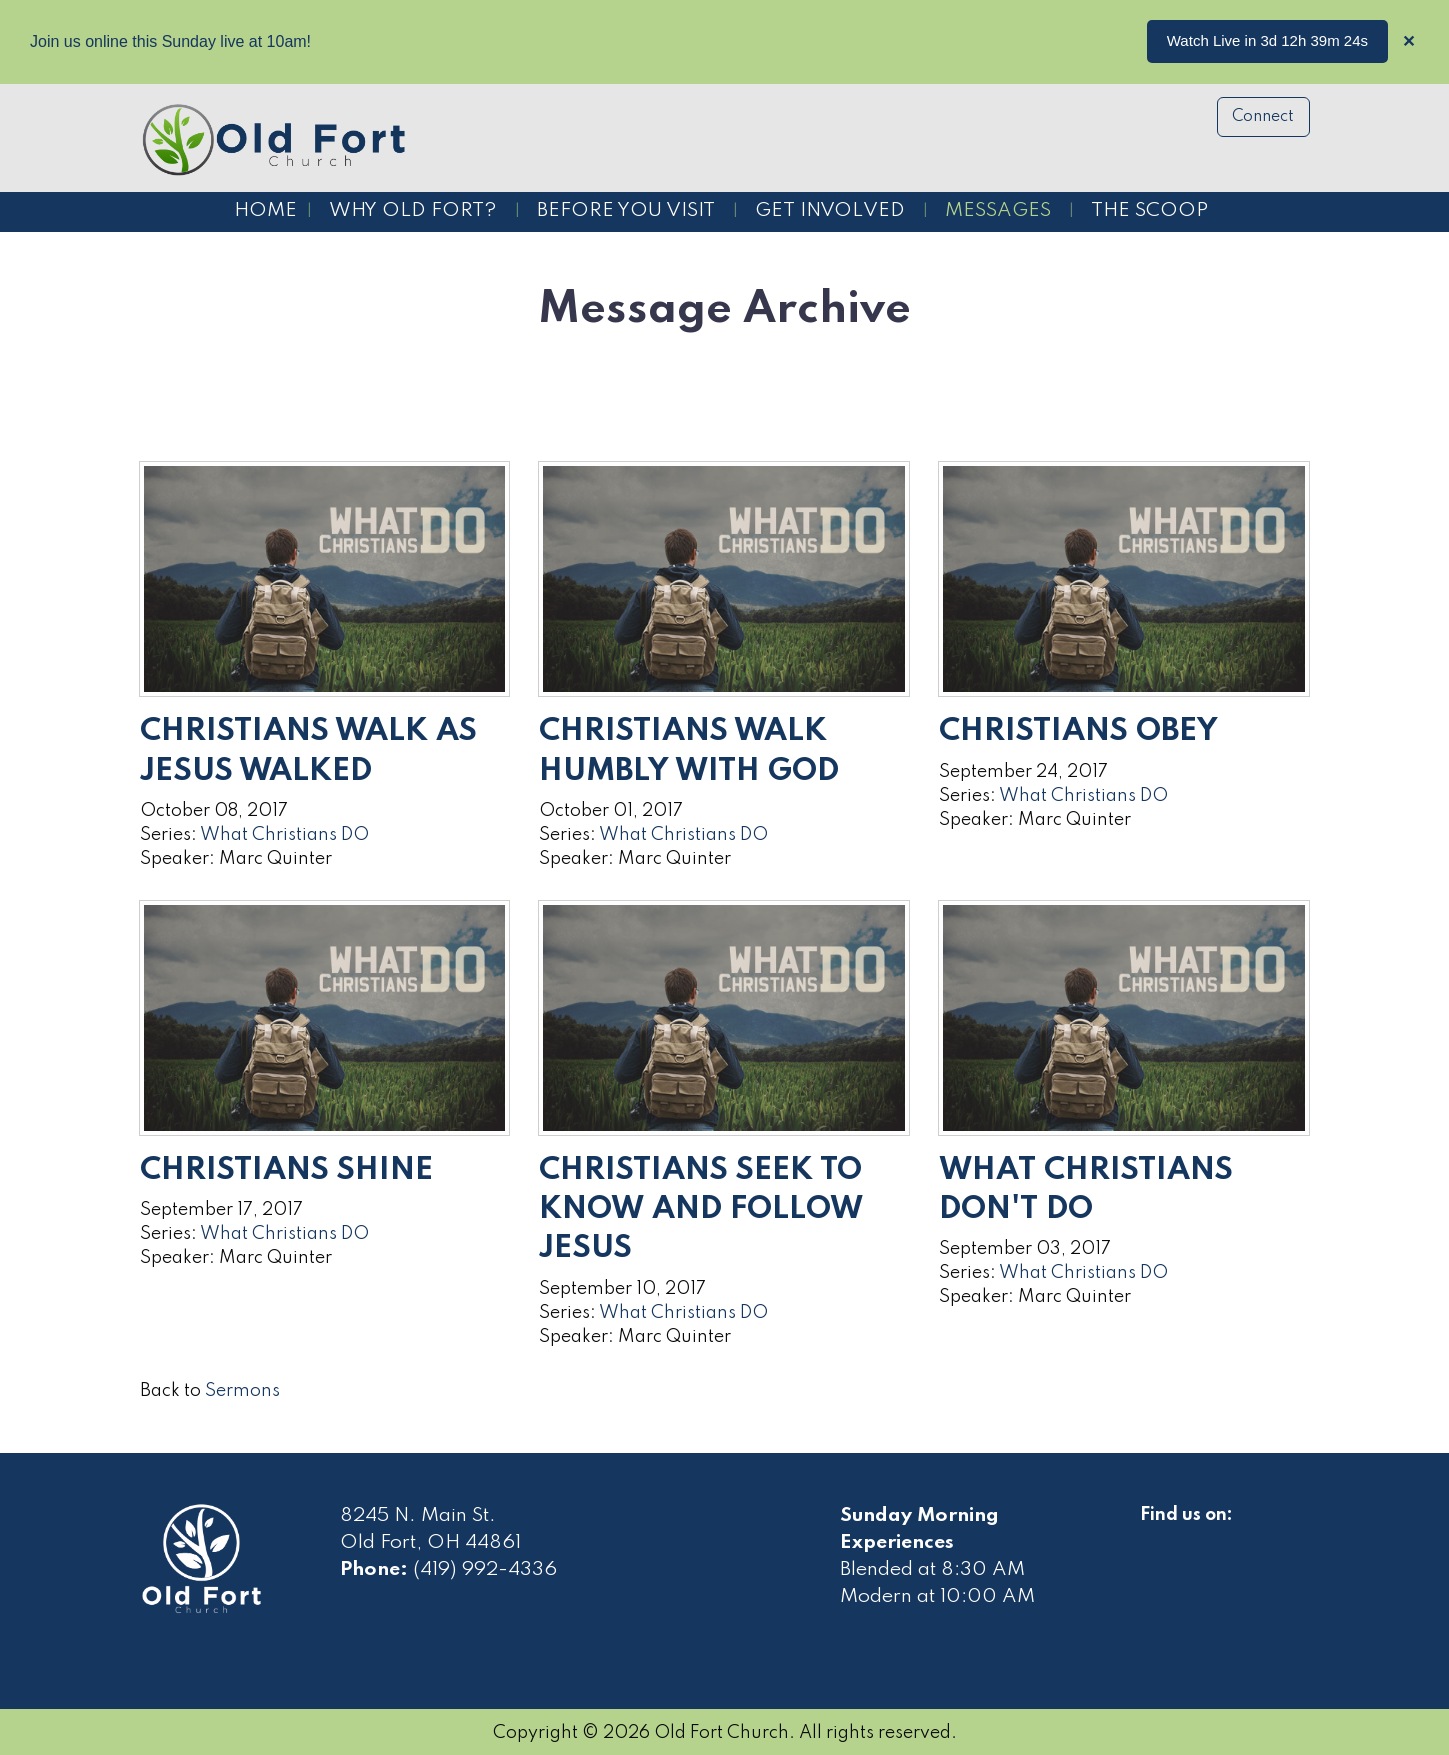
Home (265, 211)
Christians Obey (1078, 731)
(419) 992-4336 (485, 1570)
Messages (998, 211)
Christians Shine (286, 1170)
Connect (1263, 117)
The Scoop (1149, 211)
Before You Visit (626, 211)
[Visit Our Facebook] (1156, 1538)
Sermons (242, 1391)
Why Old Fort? (413, 211)
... (1361, 40)
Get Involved (830, 211)
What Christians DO (284, 835)
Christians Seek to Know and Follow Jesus (701, 1209)
